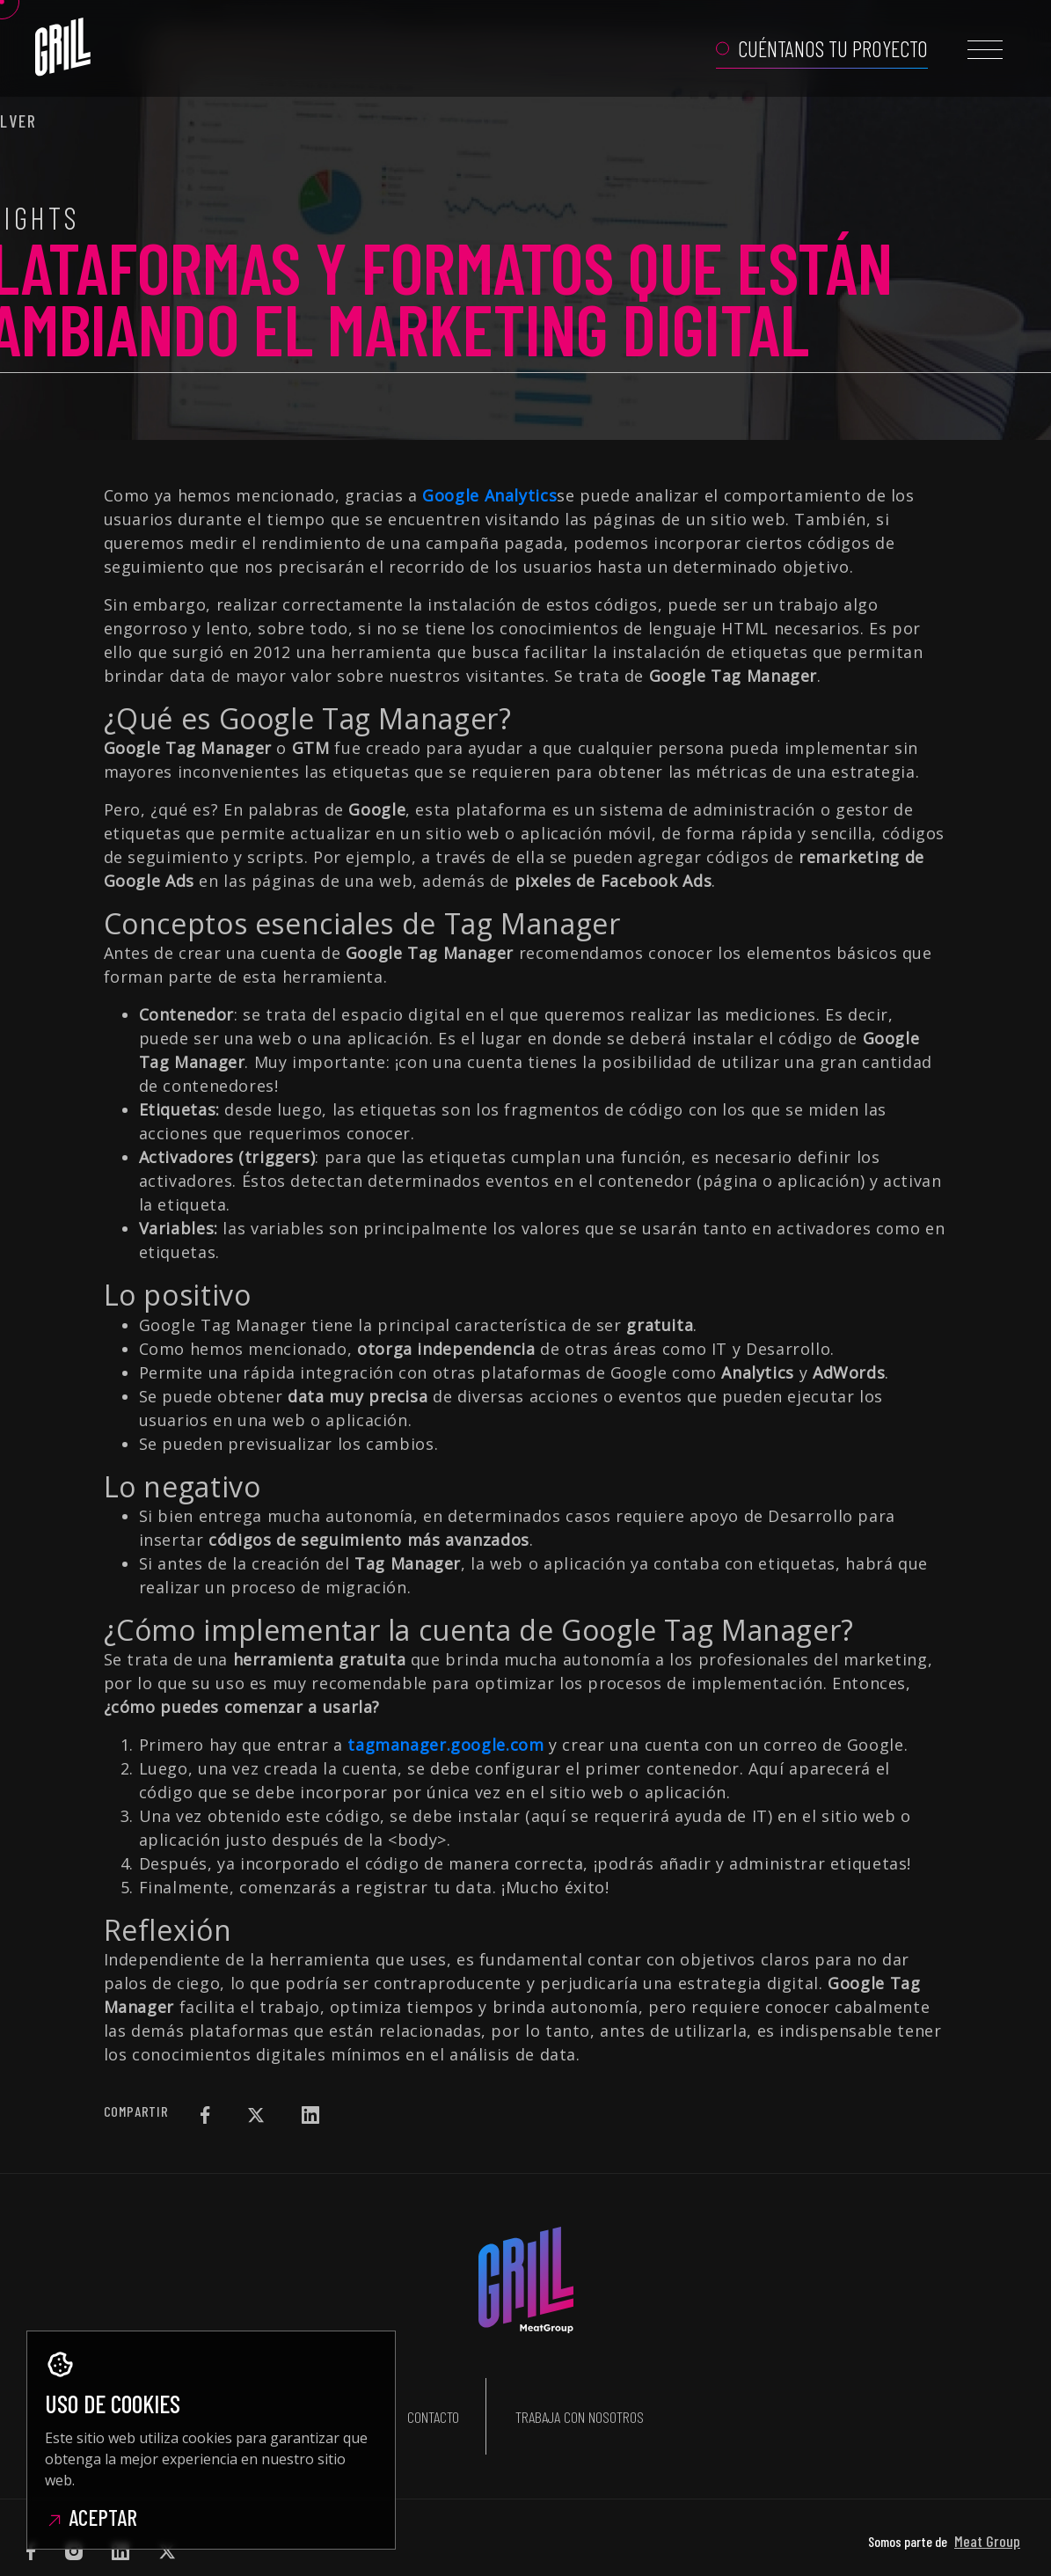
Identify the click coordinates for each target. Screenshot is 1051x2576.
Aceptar (91, 2517)
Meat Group (987, 2494)
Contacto (433, 2393)
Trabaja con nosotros (579, 2393)
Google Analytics (489, 495)
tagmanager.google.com (445, 1744)
